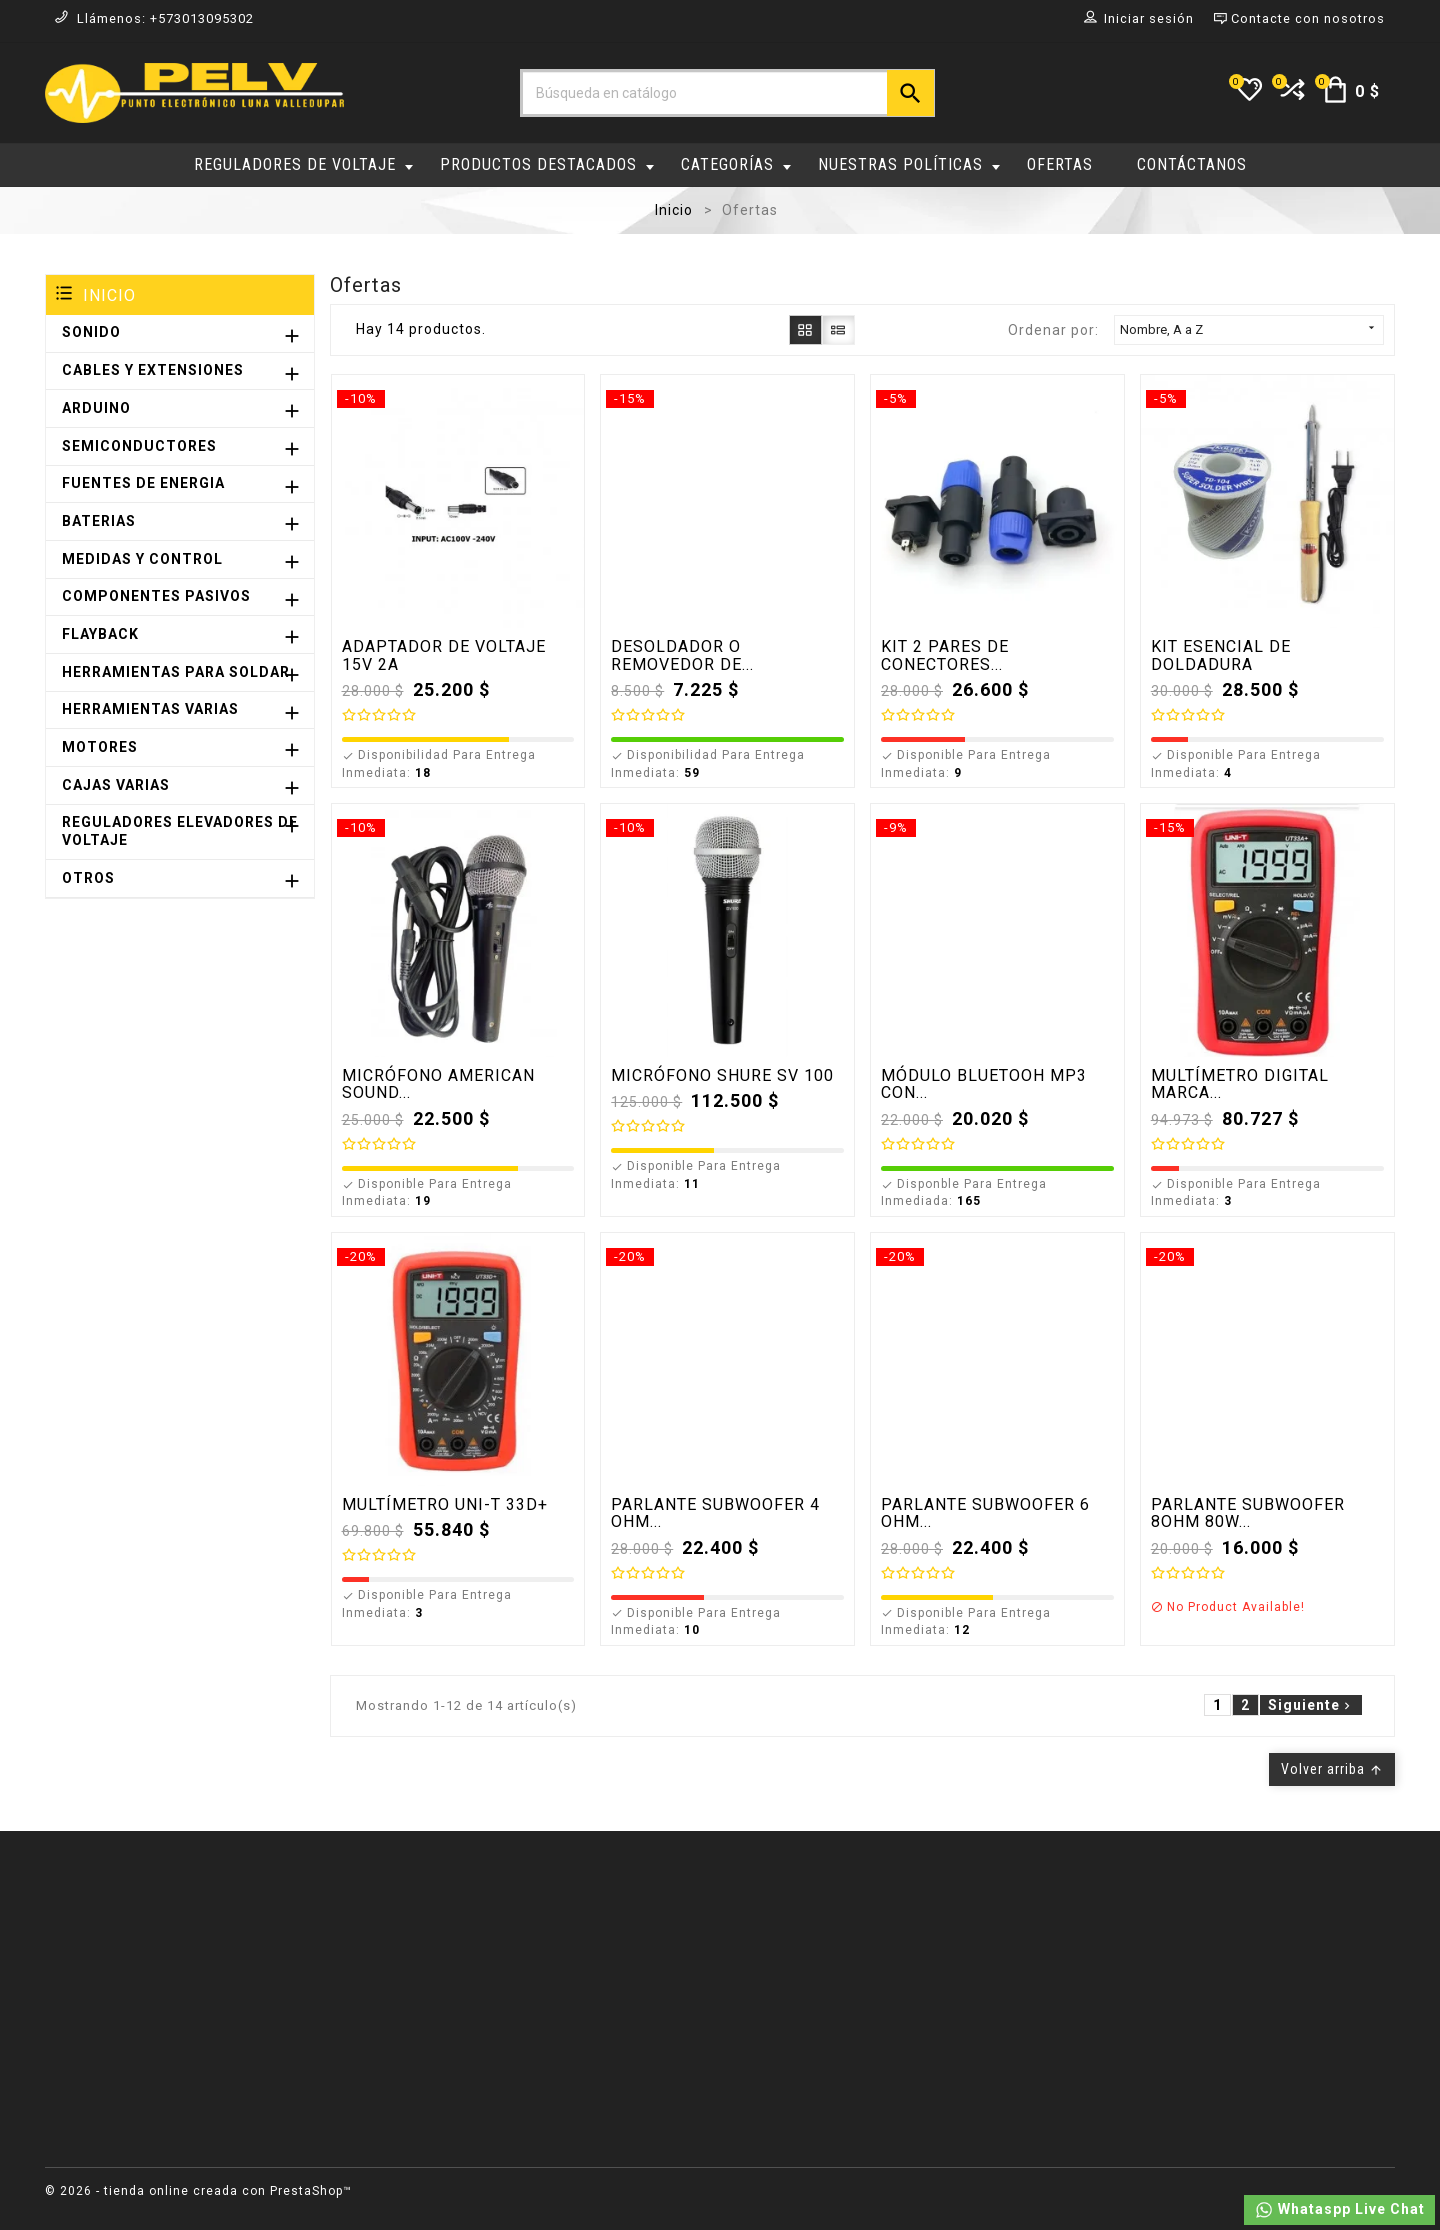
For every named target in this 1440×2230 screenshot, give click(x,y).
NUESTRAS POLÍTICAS (909, 164)
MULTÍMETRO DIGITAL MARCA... (1240, 1084)
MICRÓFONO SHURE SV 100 (722, 1076)
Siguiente (1311, 1705)
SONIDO (91, 332)
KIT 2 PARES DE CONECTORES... (945, 655)
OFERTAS (1060, 164)
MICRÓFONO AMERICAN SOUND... (438, 1084)
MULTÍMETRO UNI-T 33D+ (445, 1505)
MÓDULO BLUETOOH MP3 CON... (984, 1084)
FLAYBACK (100, 634)
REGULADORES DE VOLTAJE (303, 164)
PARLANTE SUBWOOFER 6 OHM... (985, 1513)
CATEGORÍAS (736, 164)
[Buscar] (727, 93)
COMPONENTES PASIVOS (156, 596)
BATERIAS (99, 521)
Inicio (109, 295)
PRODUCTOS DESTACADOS (547, 164)
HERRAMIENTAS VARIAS (150, 709)
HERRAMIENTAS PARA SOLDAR (176, 672)
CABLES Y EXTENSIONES (153, 370)
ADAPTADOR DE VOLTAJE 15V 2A (444, 655)
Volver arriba (1332, 1769)
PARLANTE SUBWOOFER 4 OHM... (715, 1513)
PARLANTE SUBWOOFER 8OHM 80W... (1248, 1513)
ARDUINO (96, 408)
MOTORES (100, 747)
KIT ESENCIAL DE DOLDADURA (1221, 655)
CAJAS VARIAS (116, 785)
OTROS (88, 878)
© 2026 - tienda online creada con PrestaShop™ (198, 2191)
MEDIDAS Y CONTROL (142, 559)
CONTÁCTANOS (1192, 164)
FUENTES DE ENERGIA (143, 483)
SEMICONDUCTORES (139, 446)
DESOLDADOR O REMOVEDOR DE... (682, 655)
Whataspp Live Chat (1339, 2210)
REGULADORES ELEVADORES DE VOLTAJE (180, 831)
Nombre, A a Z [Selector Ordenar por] (1249, 329)
